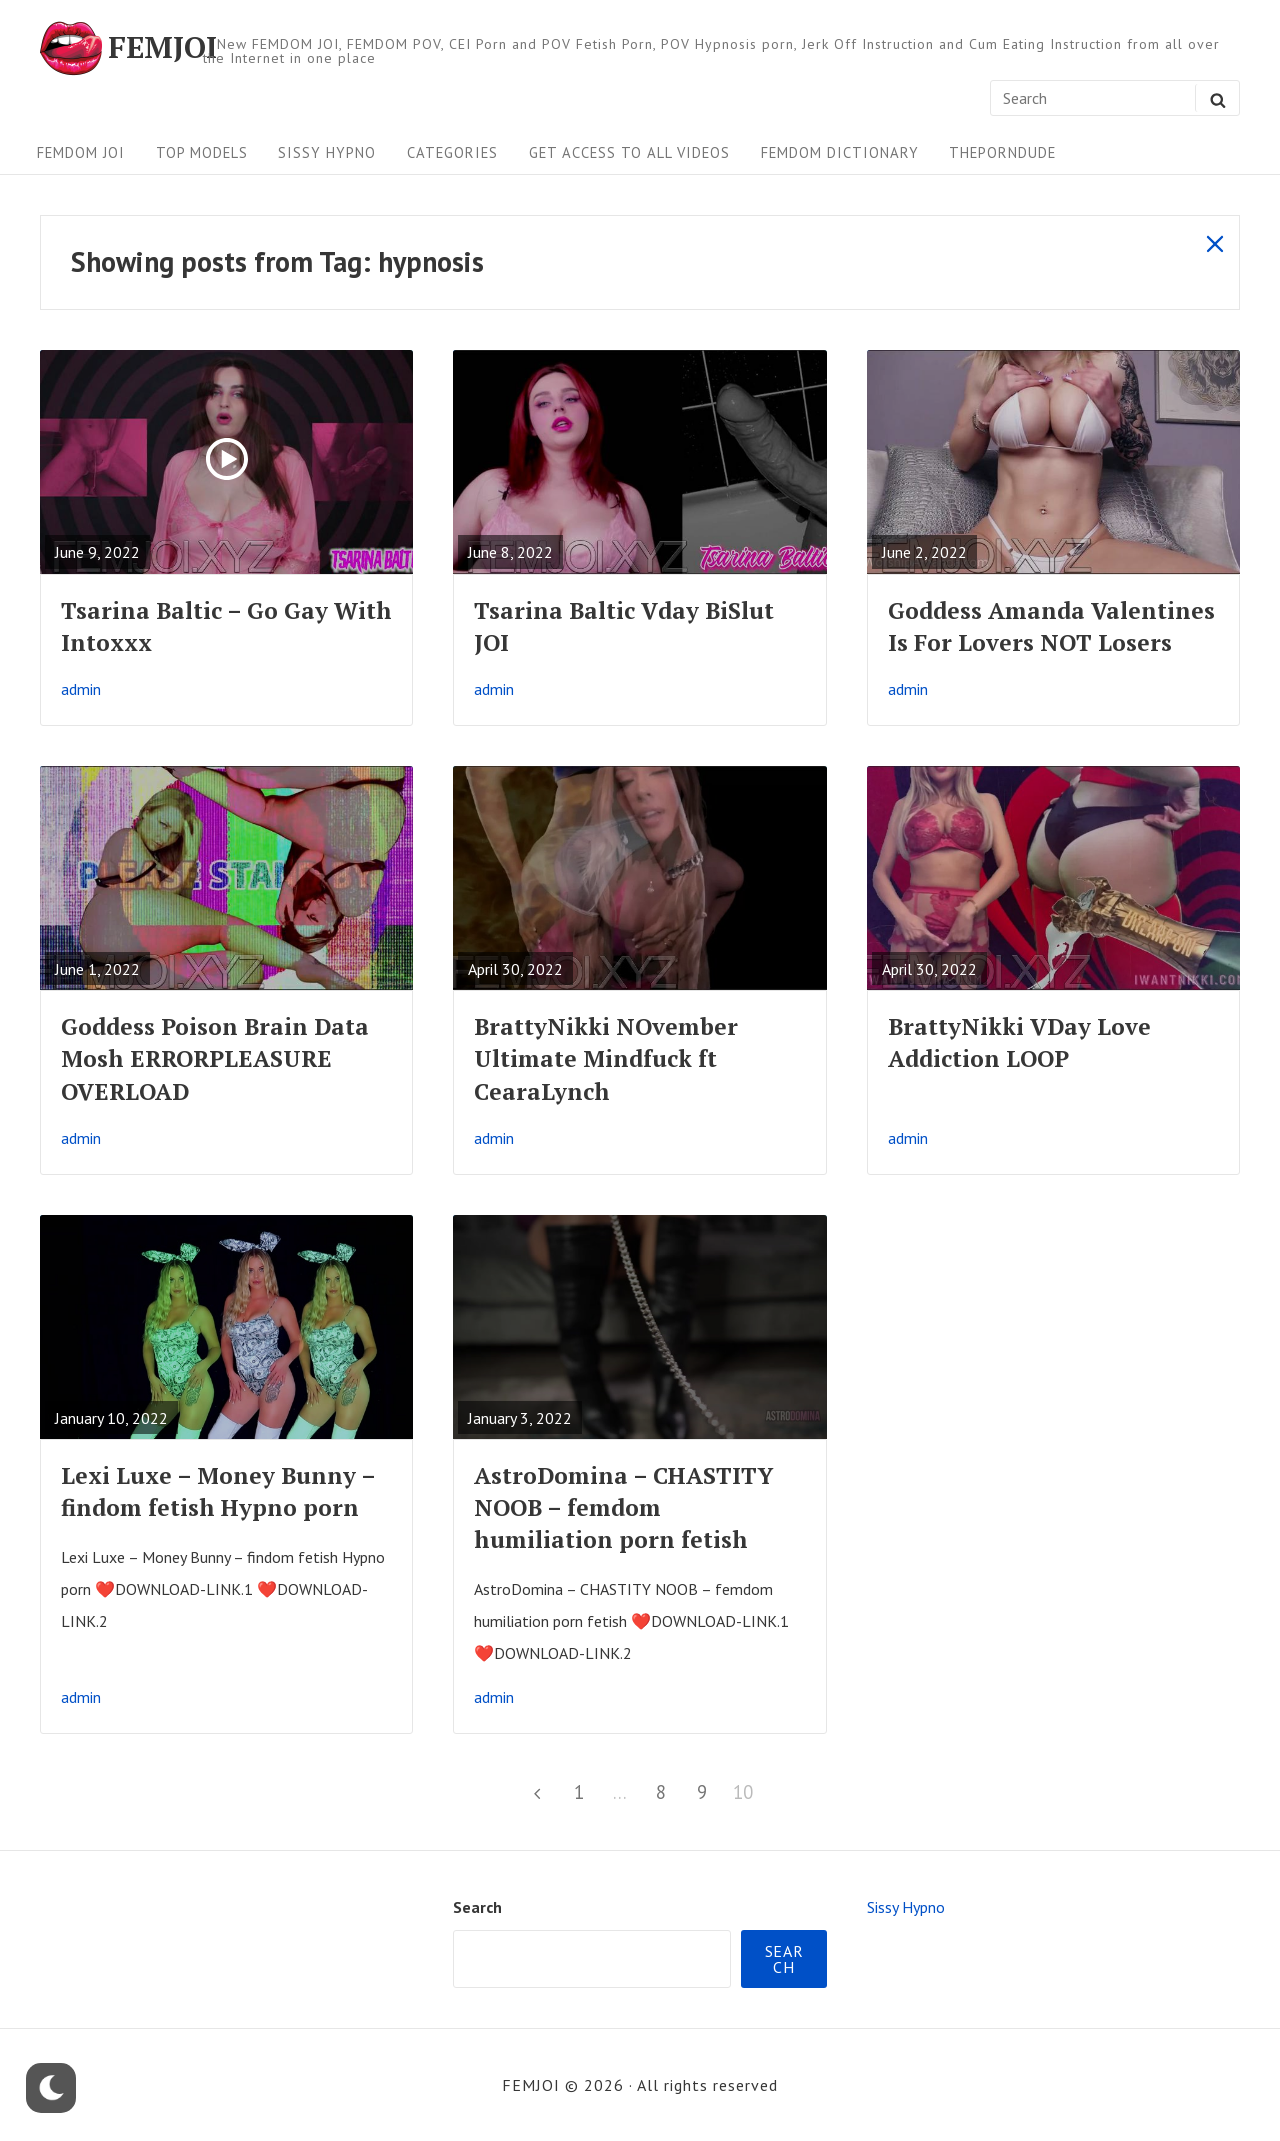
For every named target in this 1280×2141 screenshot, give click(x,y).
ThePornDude (1002, 152)
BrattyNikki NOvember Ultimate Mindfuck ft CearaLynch (606, 1058)
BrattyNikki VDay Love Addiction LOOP (1019, 1042)
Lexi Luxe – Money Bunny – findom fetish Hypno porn (218, 1491)
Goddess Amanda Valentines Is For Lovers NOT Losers (1051, 626)
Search (477, 1907)
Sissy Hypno (327, 152)
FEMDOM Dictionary (840, 152)
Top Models (202, 152)
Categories (452, 152)
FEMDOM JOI (81, 152)
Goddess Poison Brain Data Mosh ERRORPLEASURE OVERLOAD (215, 1058)
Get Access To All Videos (629, 152)
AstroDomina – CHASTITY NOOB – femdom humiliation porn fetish (623, 1507)
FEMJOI (162, 48)
